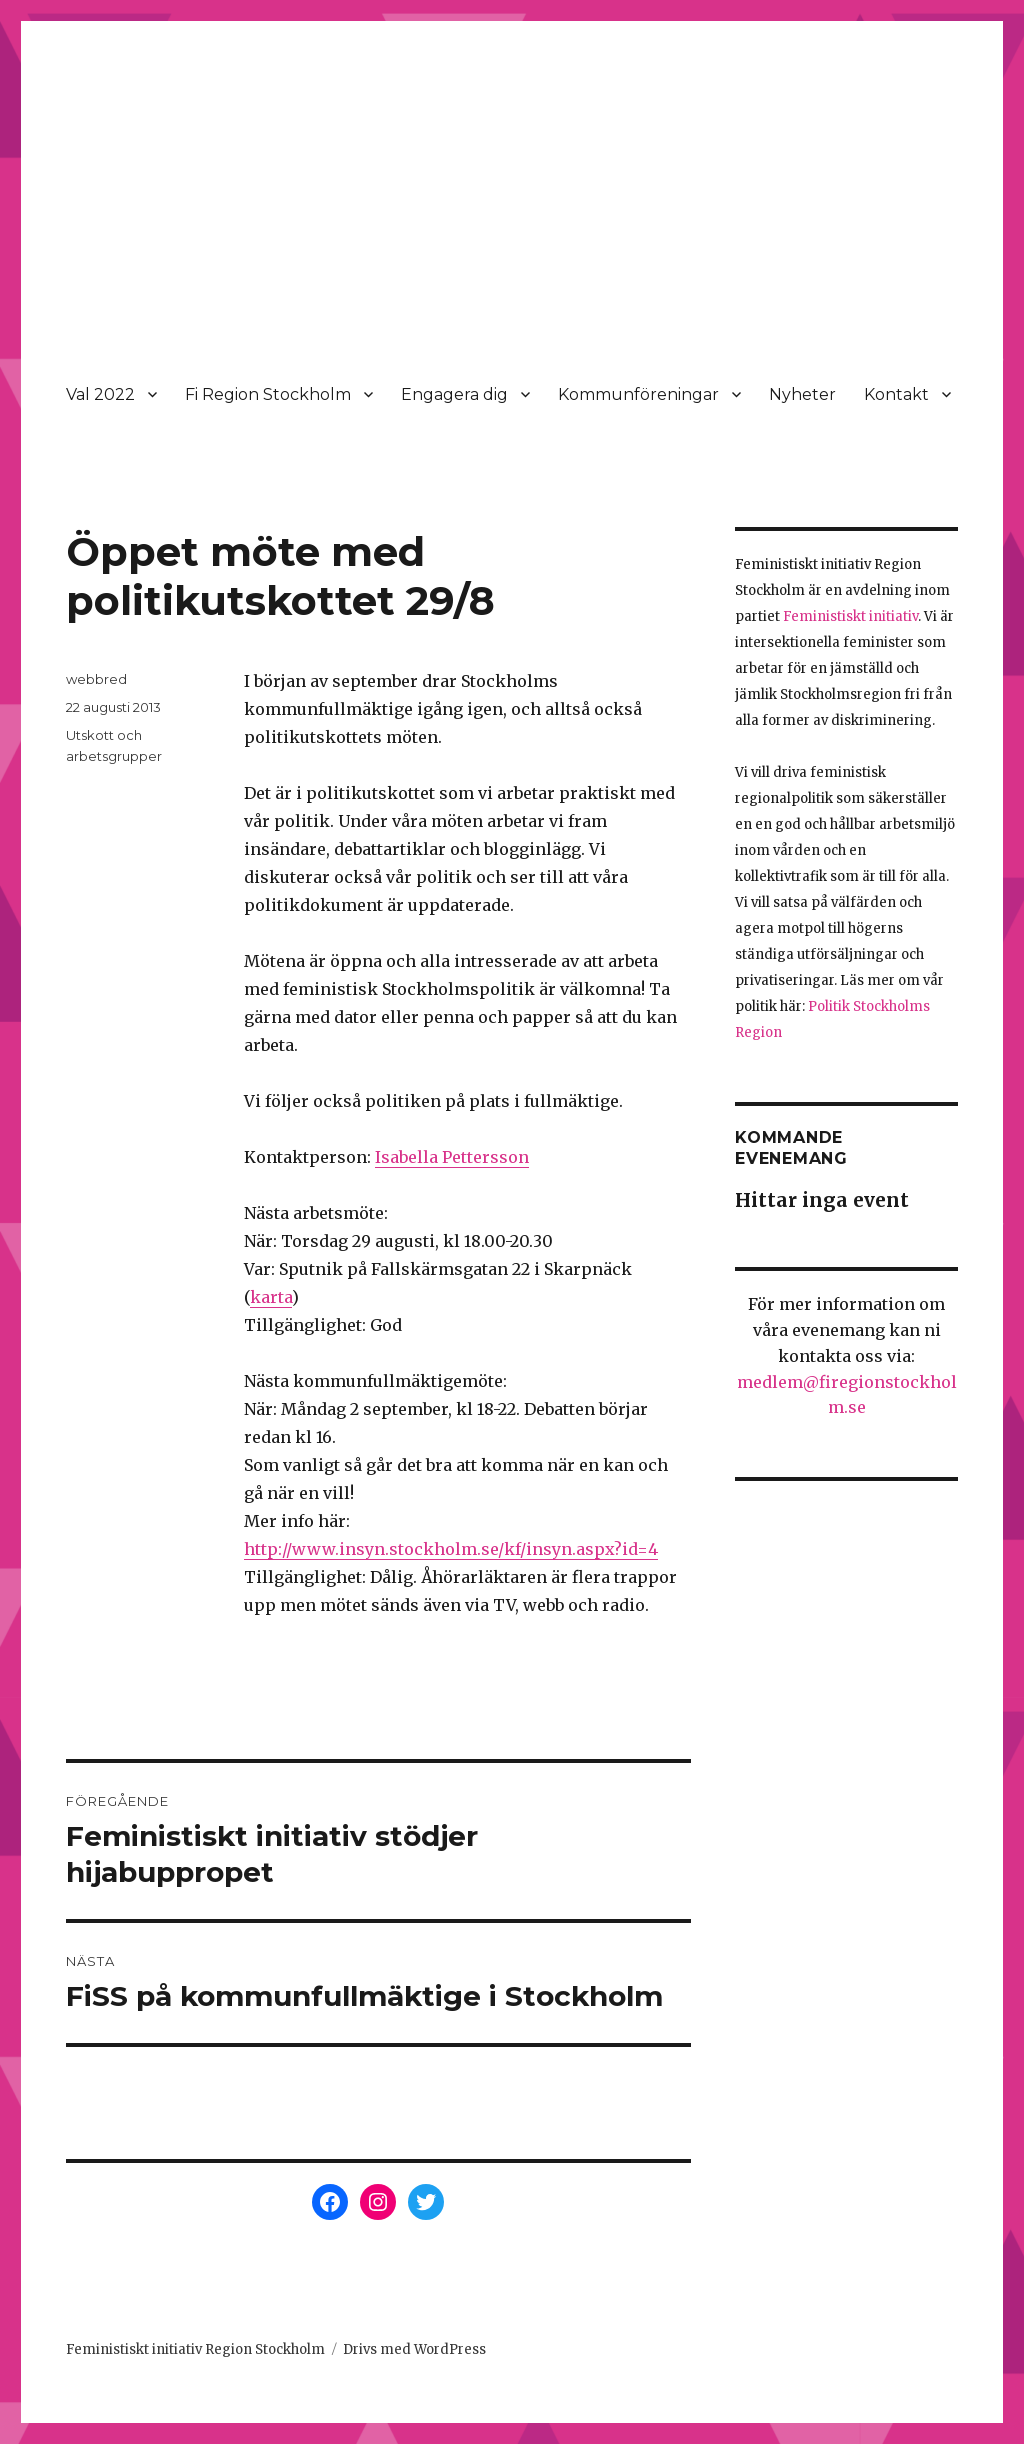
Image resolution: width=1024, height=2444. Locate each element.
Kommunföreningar (638, 394)
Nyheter (802, 394)
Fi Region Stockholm (268, 394)
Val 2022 (100, 394)
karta (271, 1297)
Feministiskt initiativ (850, 616)
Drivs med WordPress (414, 2349)
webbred (96, 679)
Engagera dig (454, 394)
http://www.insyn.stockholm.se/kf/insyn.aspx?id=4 (451, 1549)
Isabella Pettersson (452, 1157)
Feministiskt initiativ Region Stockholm (195, 2349)
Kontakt (896, 394)
